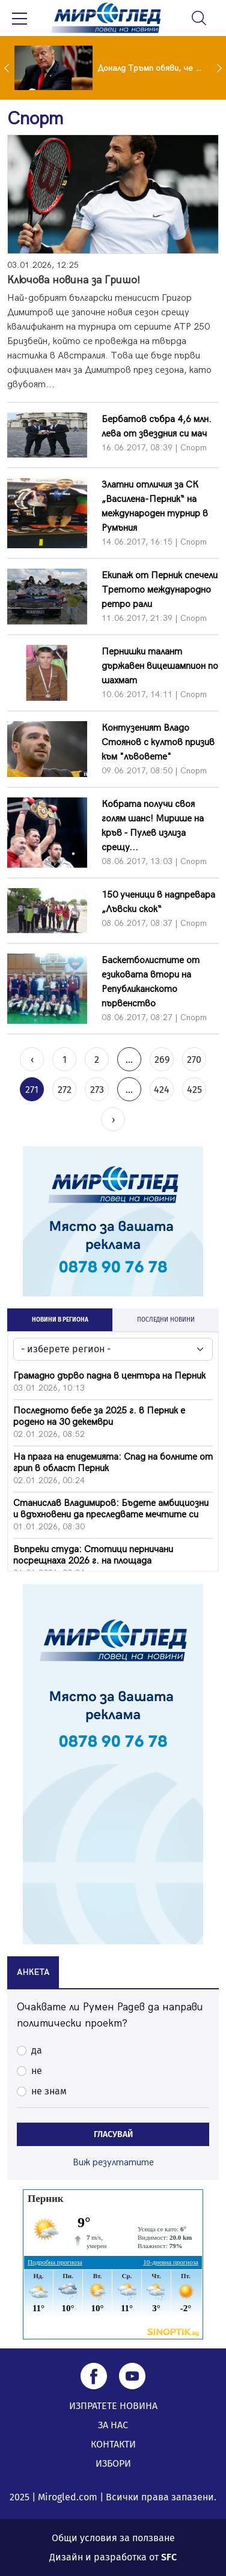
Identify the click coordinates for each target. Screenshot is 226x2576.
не (36, 2070)
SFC (169, 2557)
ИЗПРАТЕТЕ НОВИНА (113, 2405)
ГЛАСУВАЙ (113, 2134)
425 (194, 1089)
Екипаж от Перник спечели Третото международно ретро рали (160, 590)
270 (194, 1059)
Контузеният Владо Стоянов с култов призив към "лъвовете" (158, 742)
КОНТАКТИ (113, 2444)
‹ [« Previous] (32, 1059)
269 (162, 1059)
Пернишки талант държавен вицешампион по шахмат (160, 666)
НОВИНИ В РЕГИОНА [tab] (60, 1319)
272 (65, 1089)
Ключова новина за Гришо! (73, 280)
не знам (49, 2091)
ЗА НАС (113, 2425)
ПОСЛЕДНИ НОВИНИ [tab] (166, 1319)
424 (162, 1089)
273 (97, 1089)
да (36, 2050)
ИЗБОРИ (113, 2463)
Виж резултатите (113, 2162)
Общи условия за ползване (113, 2538)
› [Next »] (113, 1119)
